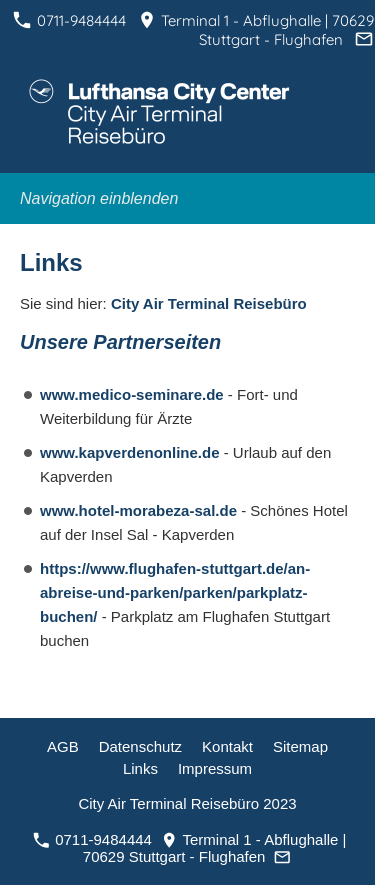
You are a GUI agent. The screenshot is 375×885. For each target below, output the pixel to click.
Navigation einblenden (99, 198)
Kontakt (227, 746)
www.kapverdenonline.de (132, 452)
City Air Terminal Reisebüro (209, 303)
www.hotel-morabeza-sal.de (140, 510)
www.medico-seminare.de (134, 394)
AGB (63, 746)
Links (140, 768)
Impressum (215, 768)
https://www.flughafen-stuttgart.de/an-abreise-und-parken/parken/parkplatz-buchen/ (175, 592)
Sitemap (300, 746)
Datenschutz (140, 746)
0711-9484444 (69, 20)
